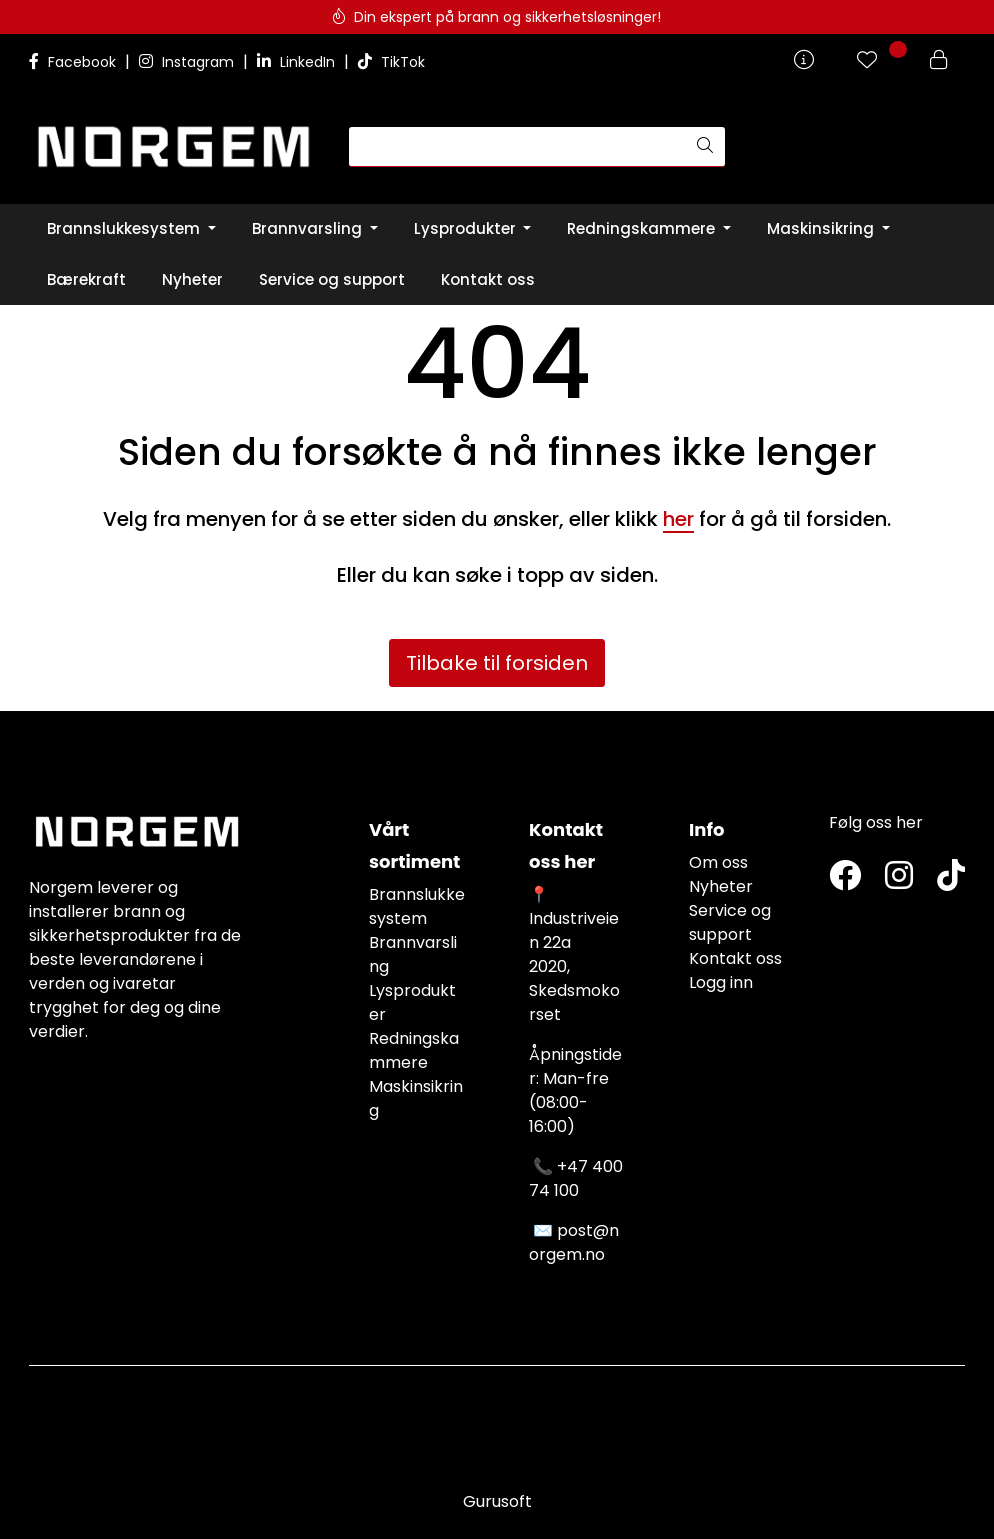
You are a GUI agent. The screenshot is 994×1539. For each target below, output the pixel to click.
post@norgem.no (574, 1242)
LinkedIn (298, 62)
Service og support (730, 922)
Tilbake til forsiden (497, 663)
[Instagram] (899, 876)
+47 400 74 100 (576, 1178)
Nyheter (721, 886)
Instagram (188, 62)
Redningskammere (414, 1050)
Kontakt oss (735, 958)
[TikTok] (951, 876)
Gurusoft (497, 1501)
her (678, 519)
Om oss (718, 862)
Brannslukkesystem (417, 906)
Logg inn (721, 982)
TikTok (391, 62)
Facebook (74, 62)
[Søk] (517, 147)
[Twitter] (845, 876)
